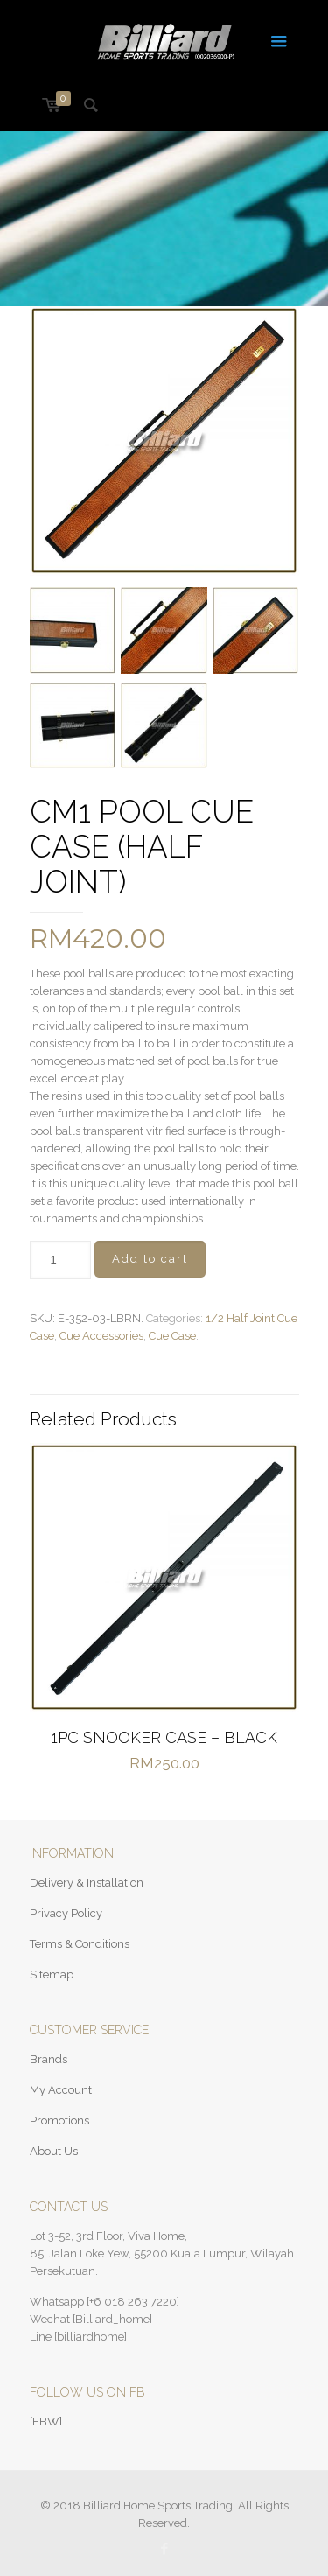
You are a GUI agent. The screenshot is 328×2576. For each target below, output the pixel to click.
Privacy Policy (66, 1913)
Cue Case (172, 1335)
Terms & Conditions (79, 1943)
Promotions (59, 2120)
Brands (48, 2059)
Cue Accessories (101, 1335)
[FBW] (46, 2421)
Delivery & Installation (86, 1882)
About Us (54, 2151)
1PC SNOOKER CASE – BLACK (164, 1737)
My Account (61, 2089)
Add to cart (150, 1258)
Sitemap (51, 1974)
